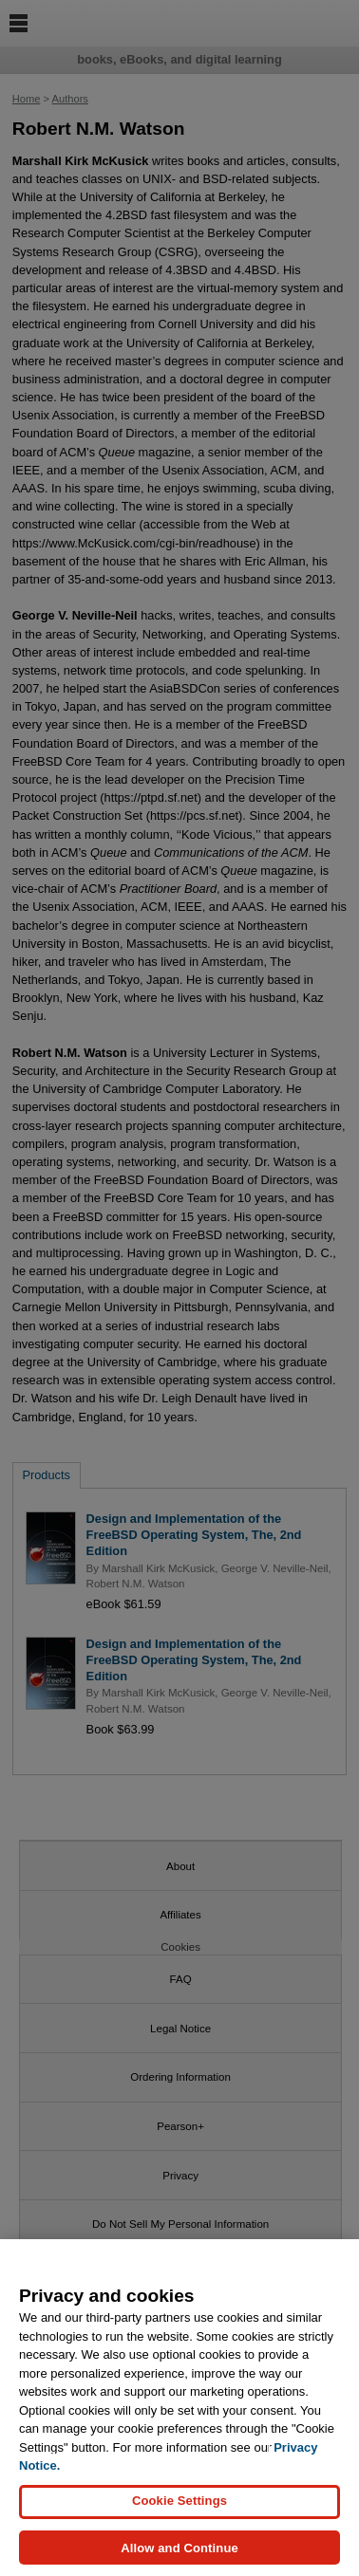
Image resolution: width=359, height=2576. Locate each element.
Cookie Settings (179, 2507)
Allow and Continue (179, 2554)
